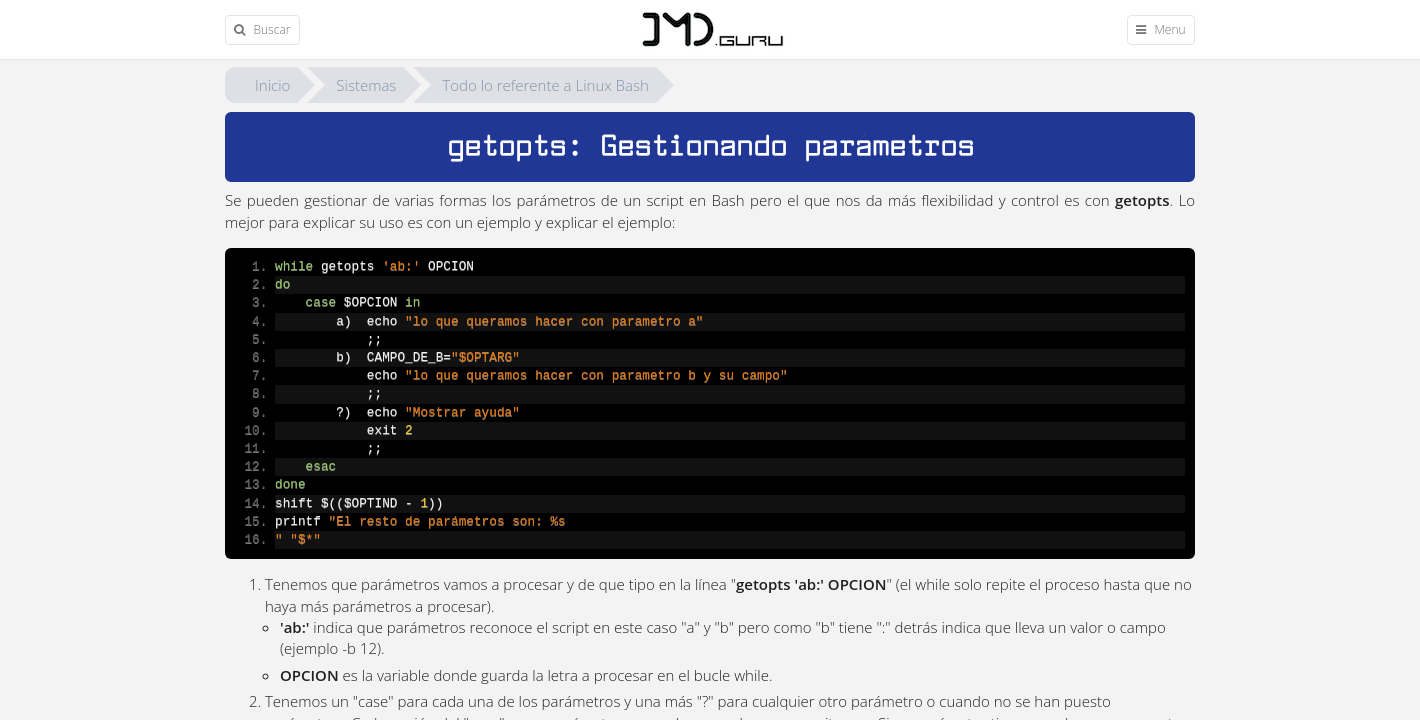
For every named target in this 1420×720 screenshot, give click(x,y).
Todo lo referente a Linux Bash (545, 85)
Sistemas (366, 85)
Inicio (272, 85)
